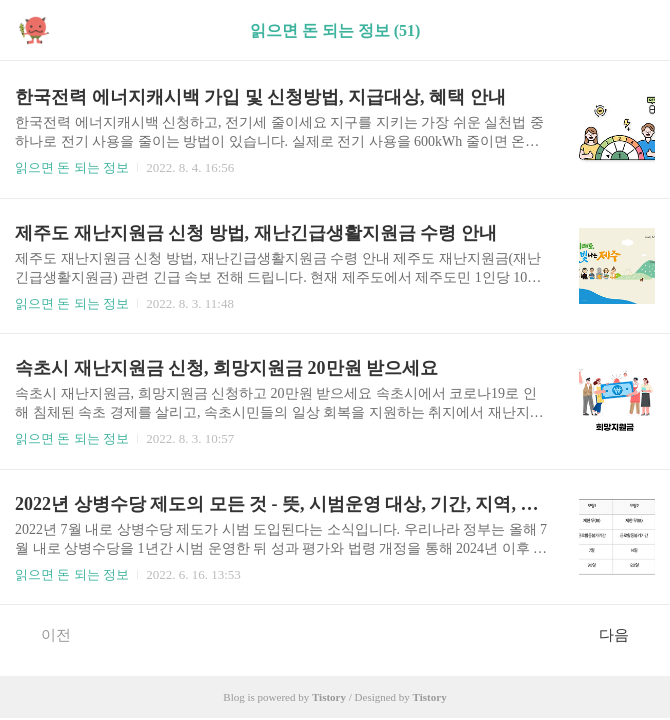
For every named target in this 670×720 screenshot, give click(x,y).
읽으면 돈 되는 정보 (72, 167)
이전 (45, 634)
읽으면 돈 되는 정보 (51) (335, 30)
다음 (624, 634)
